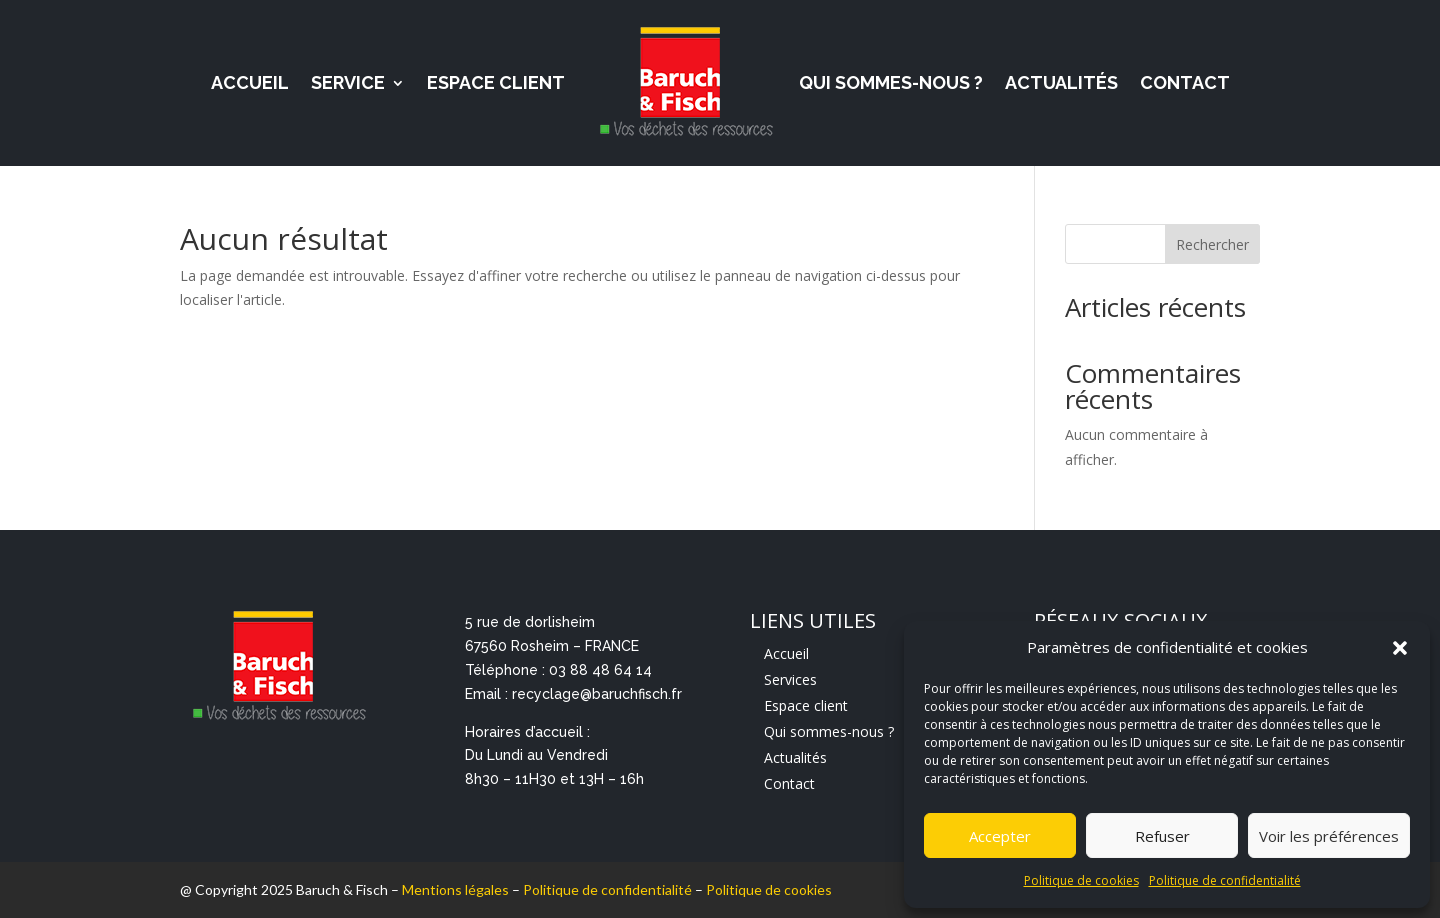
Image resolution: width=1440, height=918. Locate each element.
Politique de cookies (1081, 880)
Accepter (1000, 836)
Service (348, 82)
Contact (1185, 82)
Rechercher (1212, 244)
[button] (1400, 648)
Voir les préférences (1329, 836)
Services (790, 679)
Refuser (1162, 836)
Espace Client (496, 82)
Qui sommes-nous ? (891, 82)
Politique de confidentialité (1225, 880)
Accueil (250, 82)
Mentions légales (455, 889)
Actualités (1061, 82)
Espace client (806, 705)
